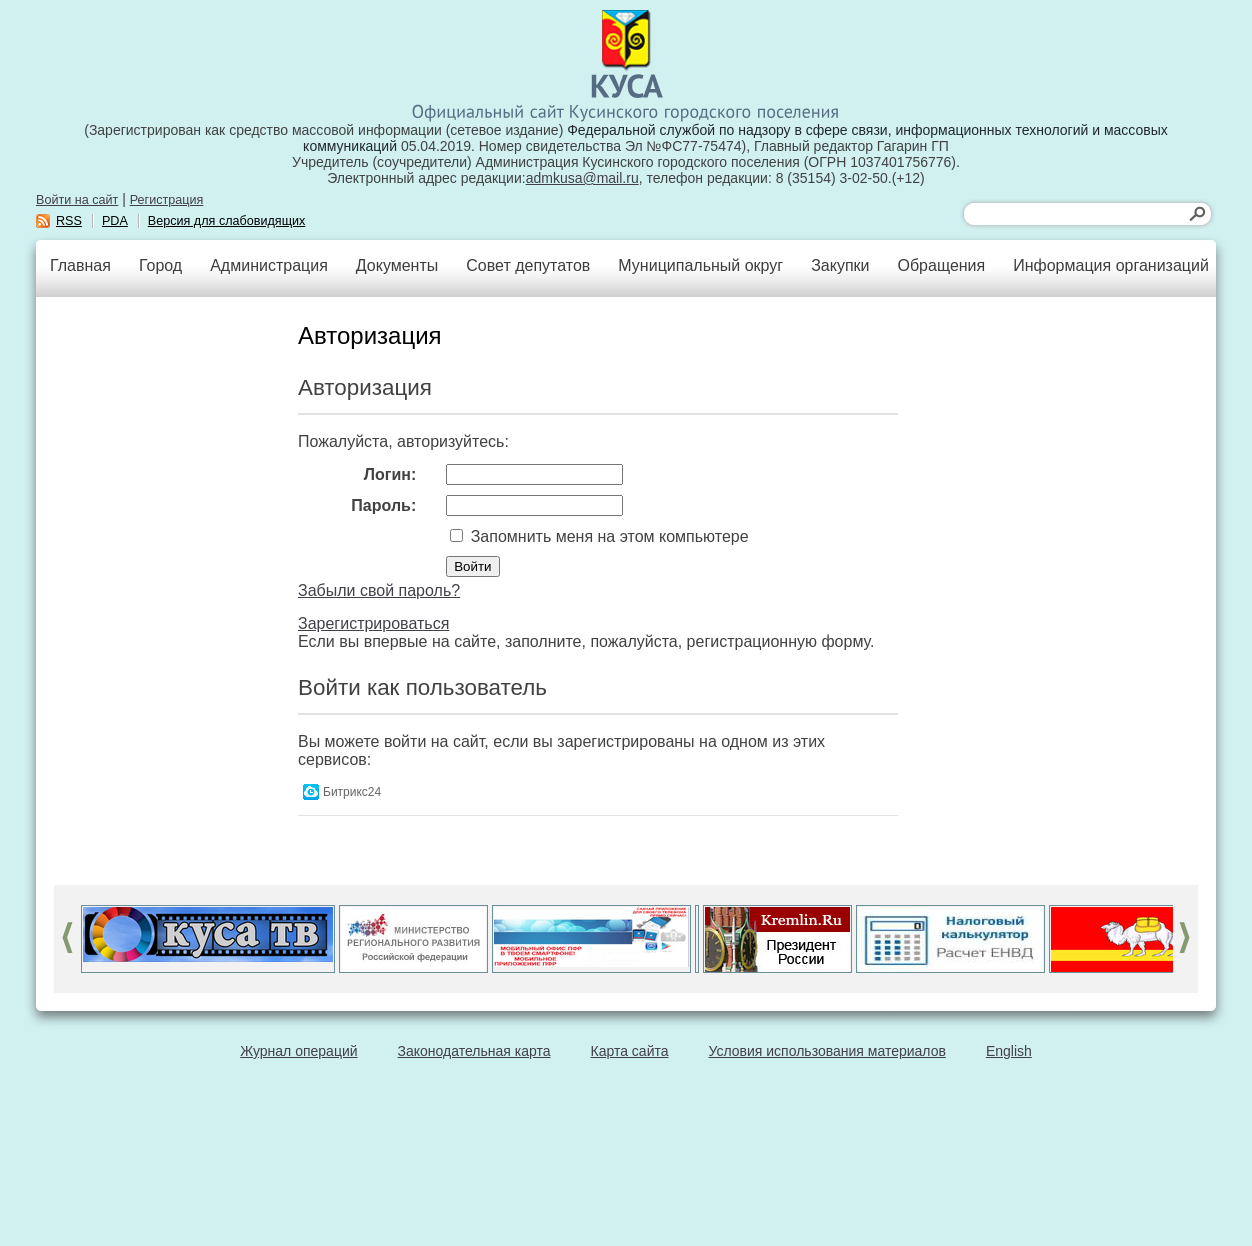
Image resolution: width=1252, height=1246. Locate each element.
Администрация (269, 265)
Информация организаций (1111, 265)
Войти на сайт (77, 200)
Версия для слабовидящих (227, 221)
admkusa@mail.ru (582, 178)
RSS (69, 221)
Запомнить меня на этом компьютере (607, 536)
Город (160, 265)
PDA (115, 221)
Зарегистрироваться (373, 623)
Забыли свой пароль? (379, 590)
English (1009, 1051)
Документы (397, 265)
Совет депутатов (528, 265)
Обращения (941, 265)
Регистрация (167, 200)
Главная (80, 265)
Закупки (840, 265)
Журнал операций (298, 1051)
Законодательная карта (474, 1051)
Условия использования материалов (827, 1051)
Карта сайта (630, 1051)
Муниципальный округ (700, 265)
